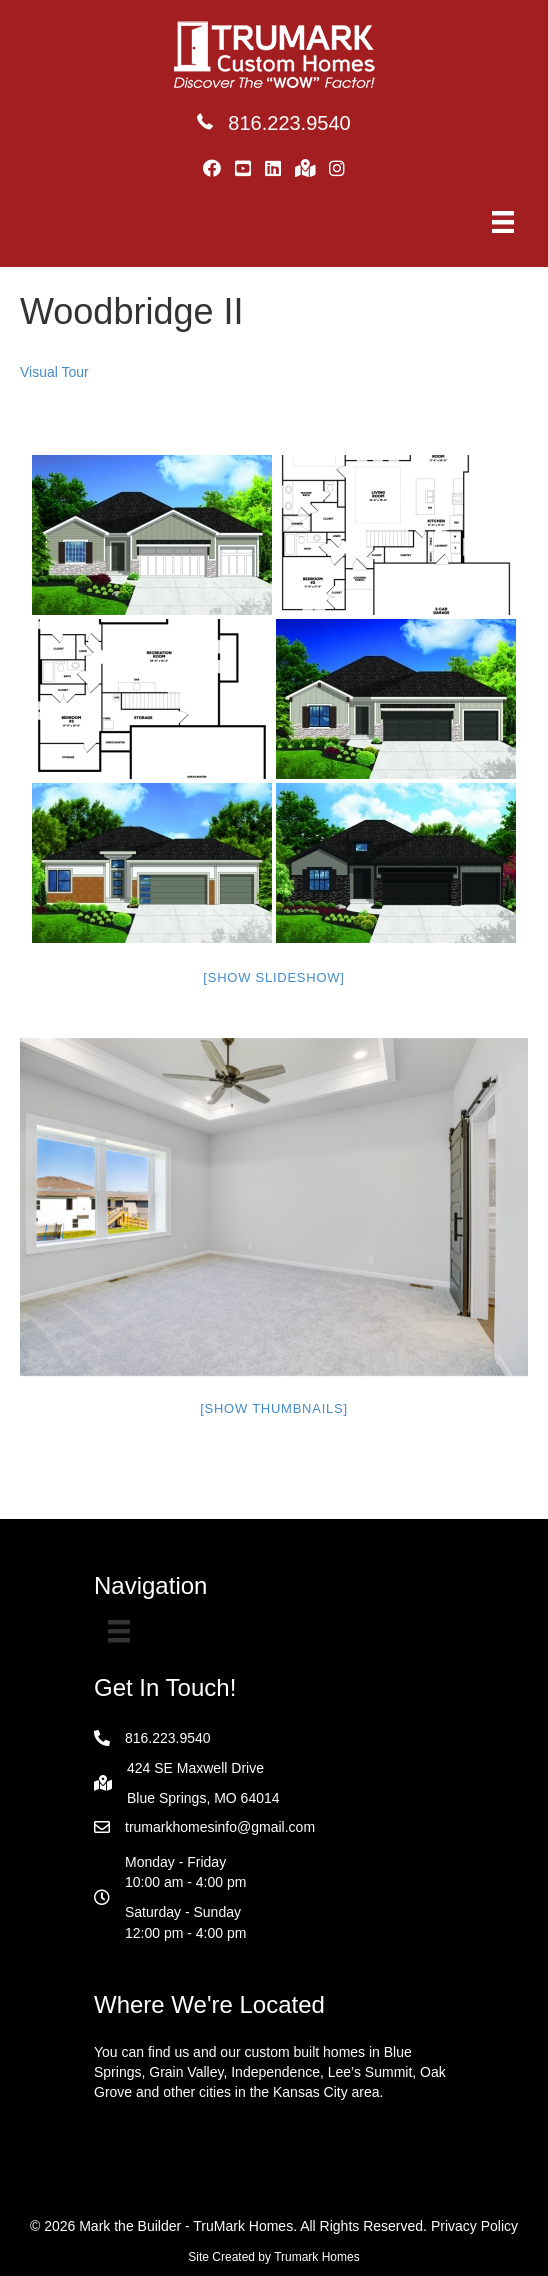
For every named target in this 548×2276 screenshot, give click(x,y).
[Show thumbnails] (274, 1408)
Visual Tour (54, 372)
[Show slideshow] (273, 977)
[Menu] (503, 222)
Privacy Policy (474, 2226)
